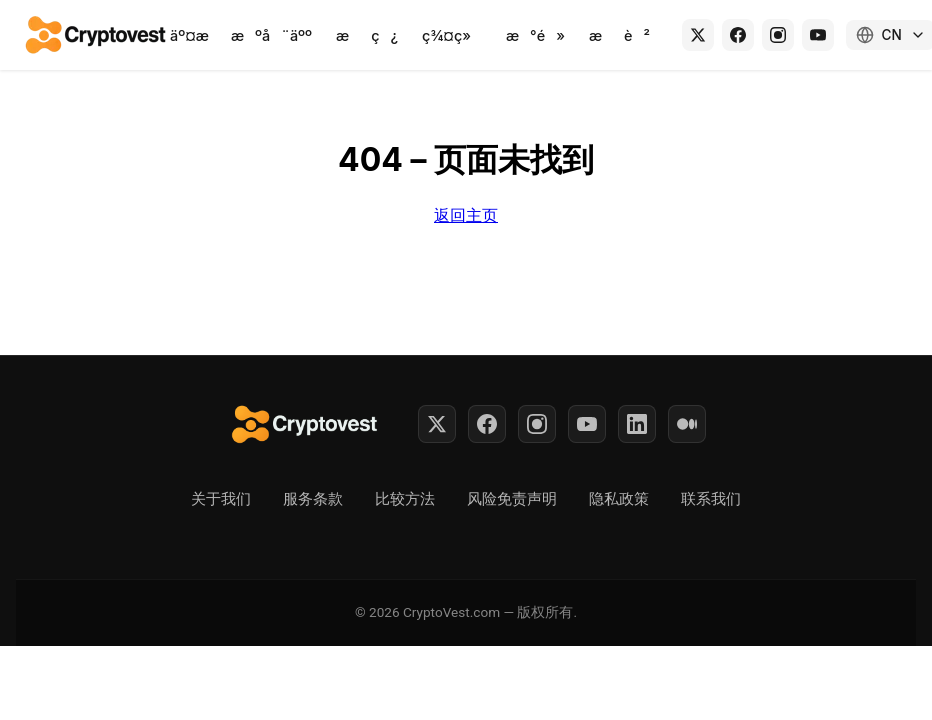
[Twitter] (437, 424)
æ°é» (535, 35)
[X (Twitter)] (698, 35)
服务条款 (313, 499)
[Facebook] (738, 35)
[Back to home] (97, 35)
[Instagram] (778, 35)
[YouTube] (818, 35)
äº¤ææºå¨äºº (241, 35)
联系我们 (711, 499)
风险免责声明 (512, 499)
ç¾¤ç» (452, 35)
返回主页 (466, 215)
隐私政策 (619, 499)
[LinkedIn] (637, 424)
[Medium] (687, 424)
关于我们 (221, 499)
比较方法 (405, 499)
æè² (619, 35)
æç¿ (367, 35)
